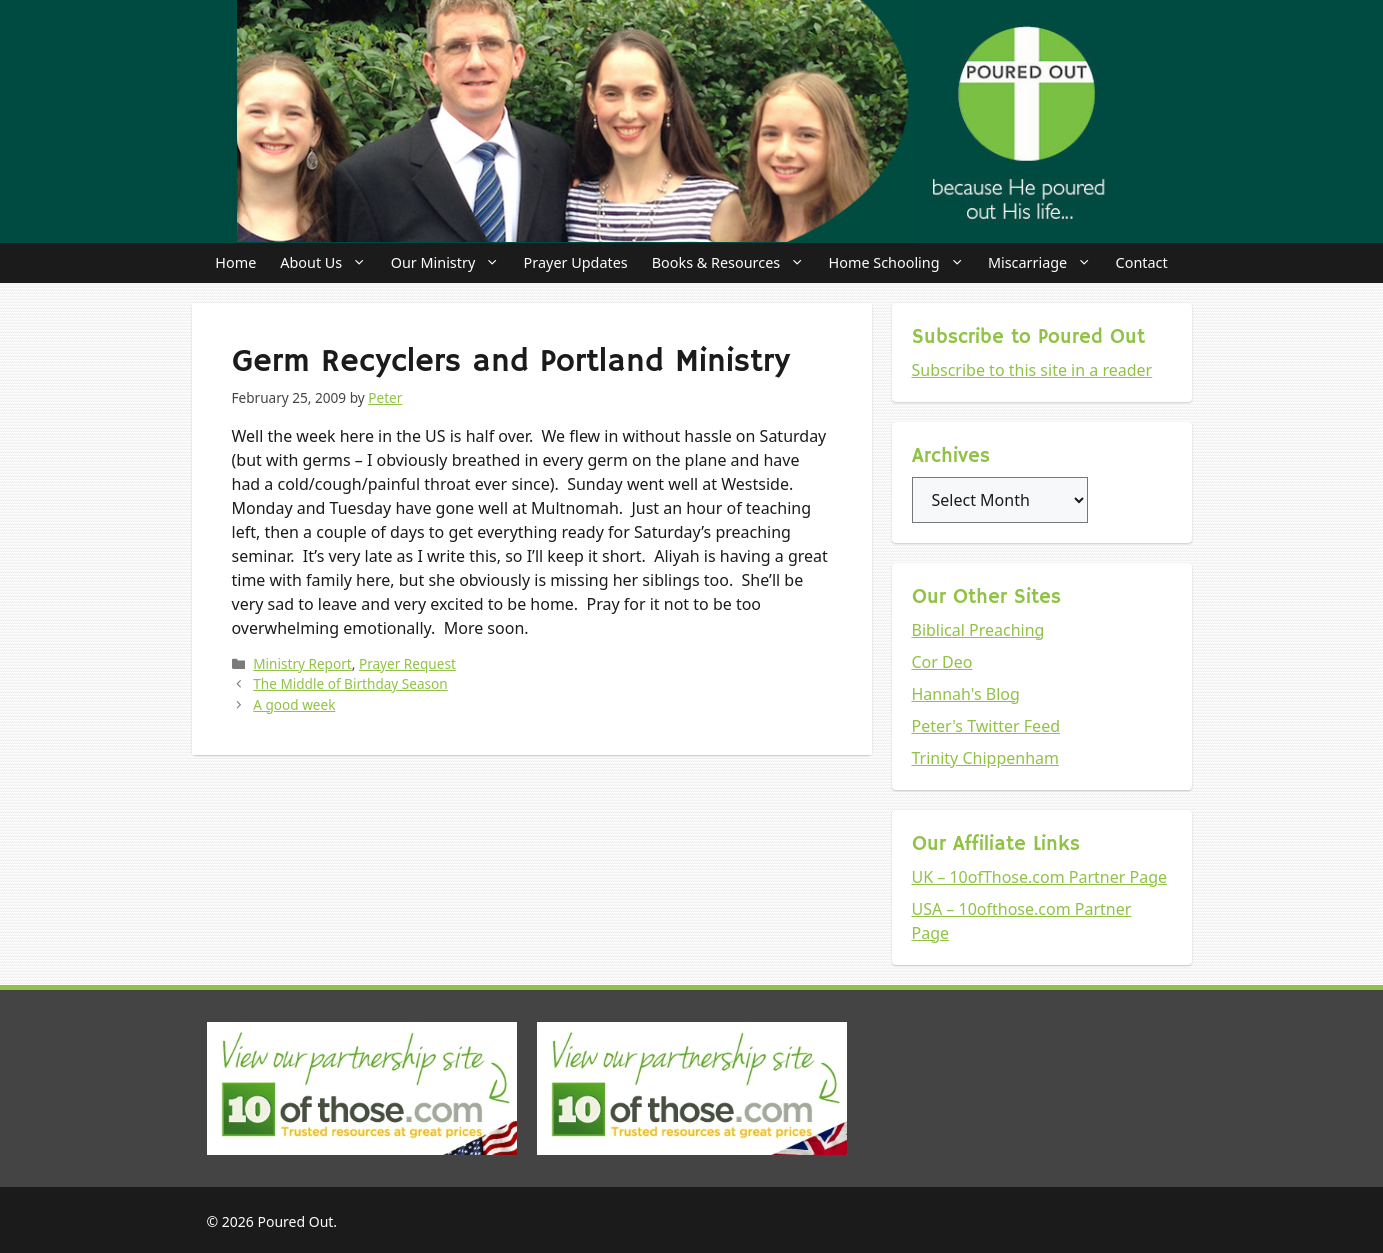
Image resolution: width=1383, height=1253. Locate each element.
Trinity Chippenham (986, 758)
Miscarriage (1046, 263)
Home (235, 262)
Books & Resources (734, 263)
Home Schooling (902, 263)
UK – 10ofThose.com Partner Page (1040, 877)
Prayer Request (407, 663)
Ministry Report (302, 663)
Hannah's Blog (966, 694)
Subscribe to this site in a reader (1032, 370)
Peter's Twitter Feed (986, 726)
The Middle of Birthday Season (350, 683)
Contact (1142, 262)
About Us (329, 263)
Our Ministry (451, 263)
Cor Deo (942, 662)
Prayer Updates (576, 262)
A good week (294, 704)
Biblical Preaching (978, 630)
